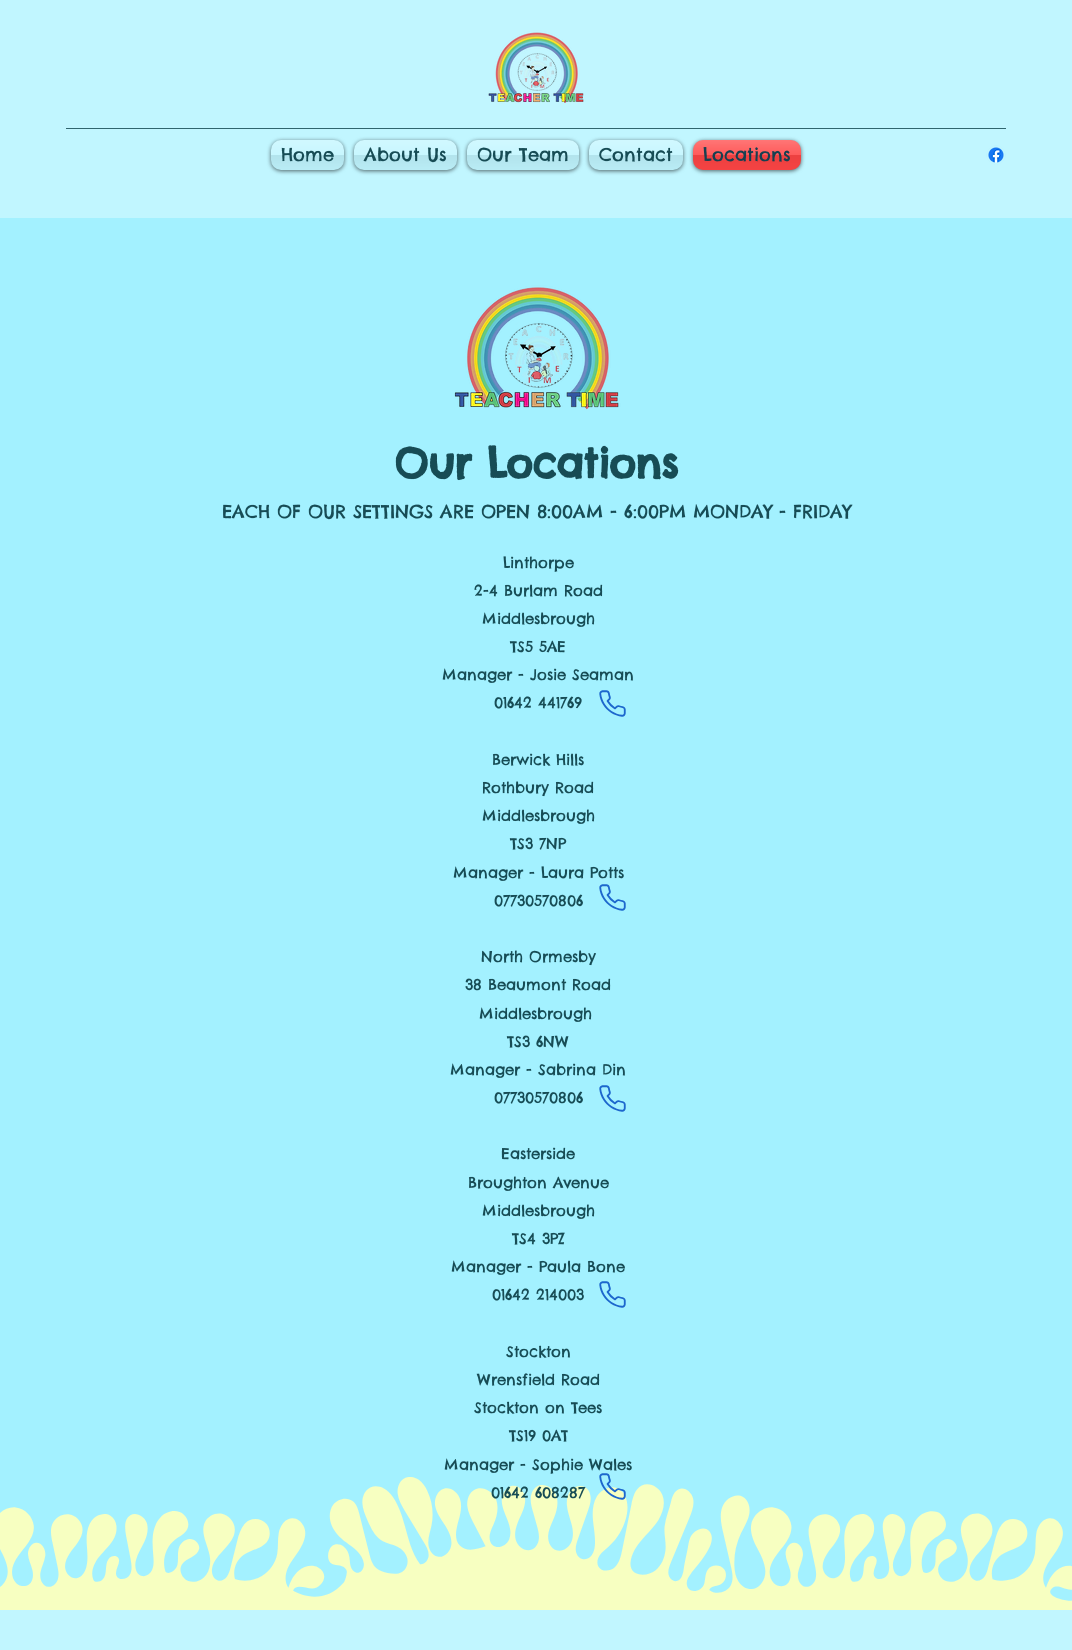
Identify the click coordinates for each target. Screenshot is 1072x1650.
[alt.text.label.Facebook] (996, 155)
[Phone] (612, 704)
